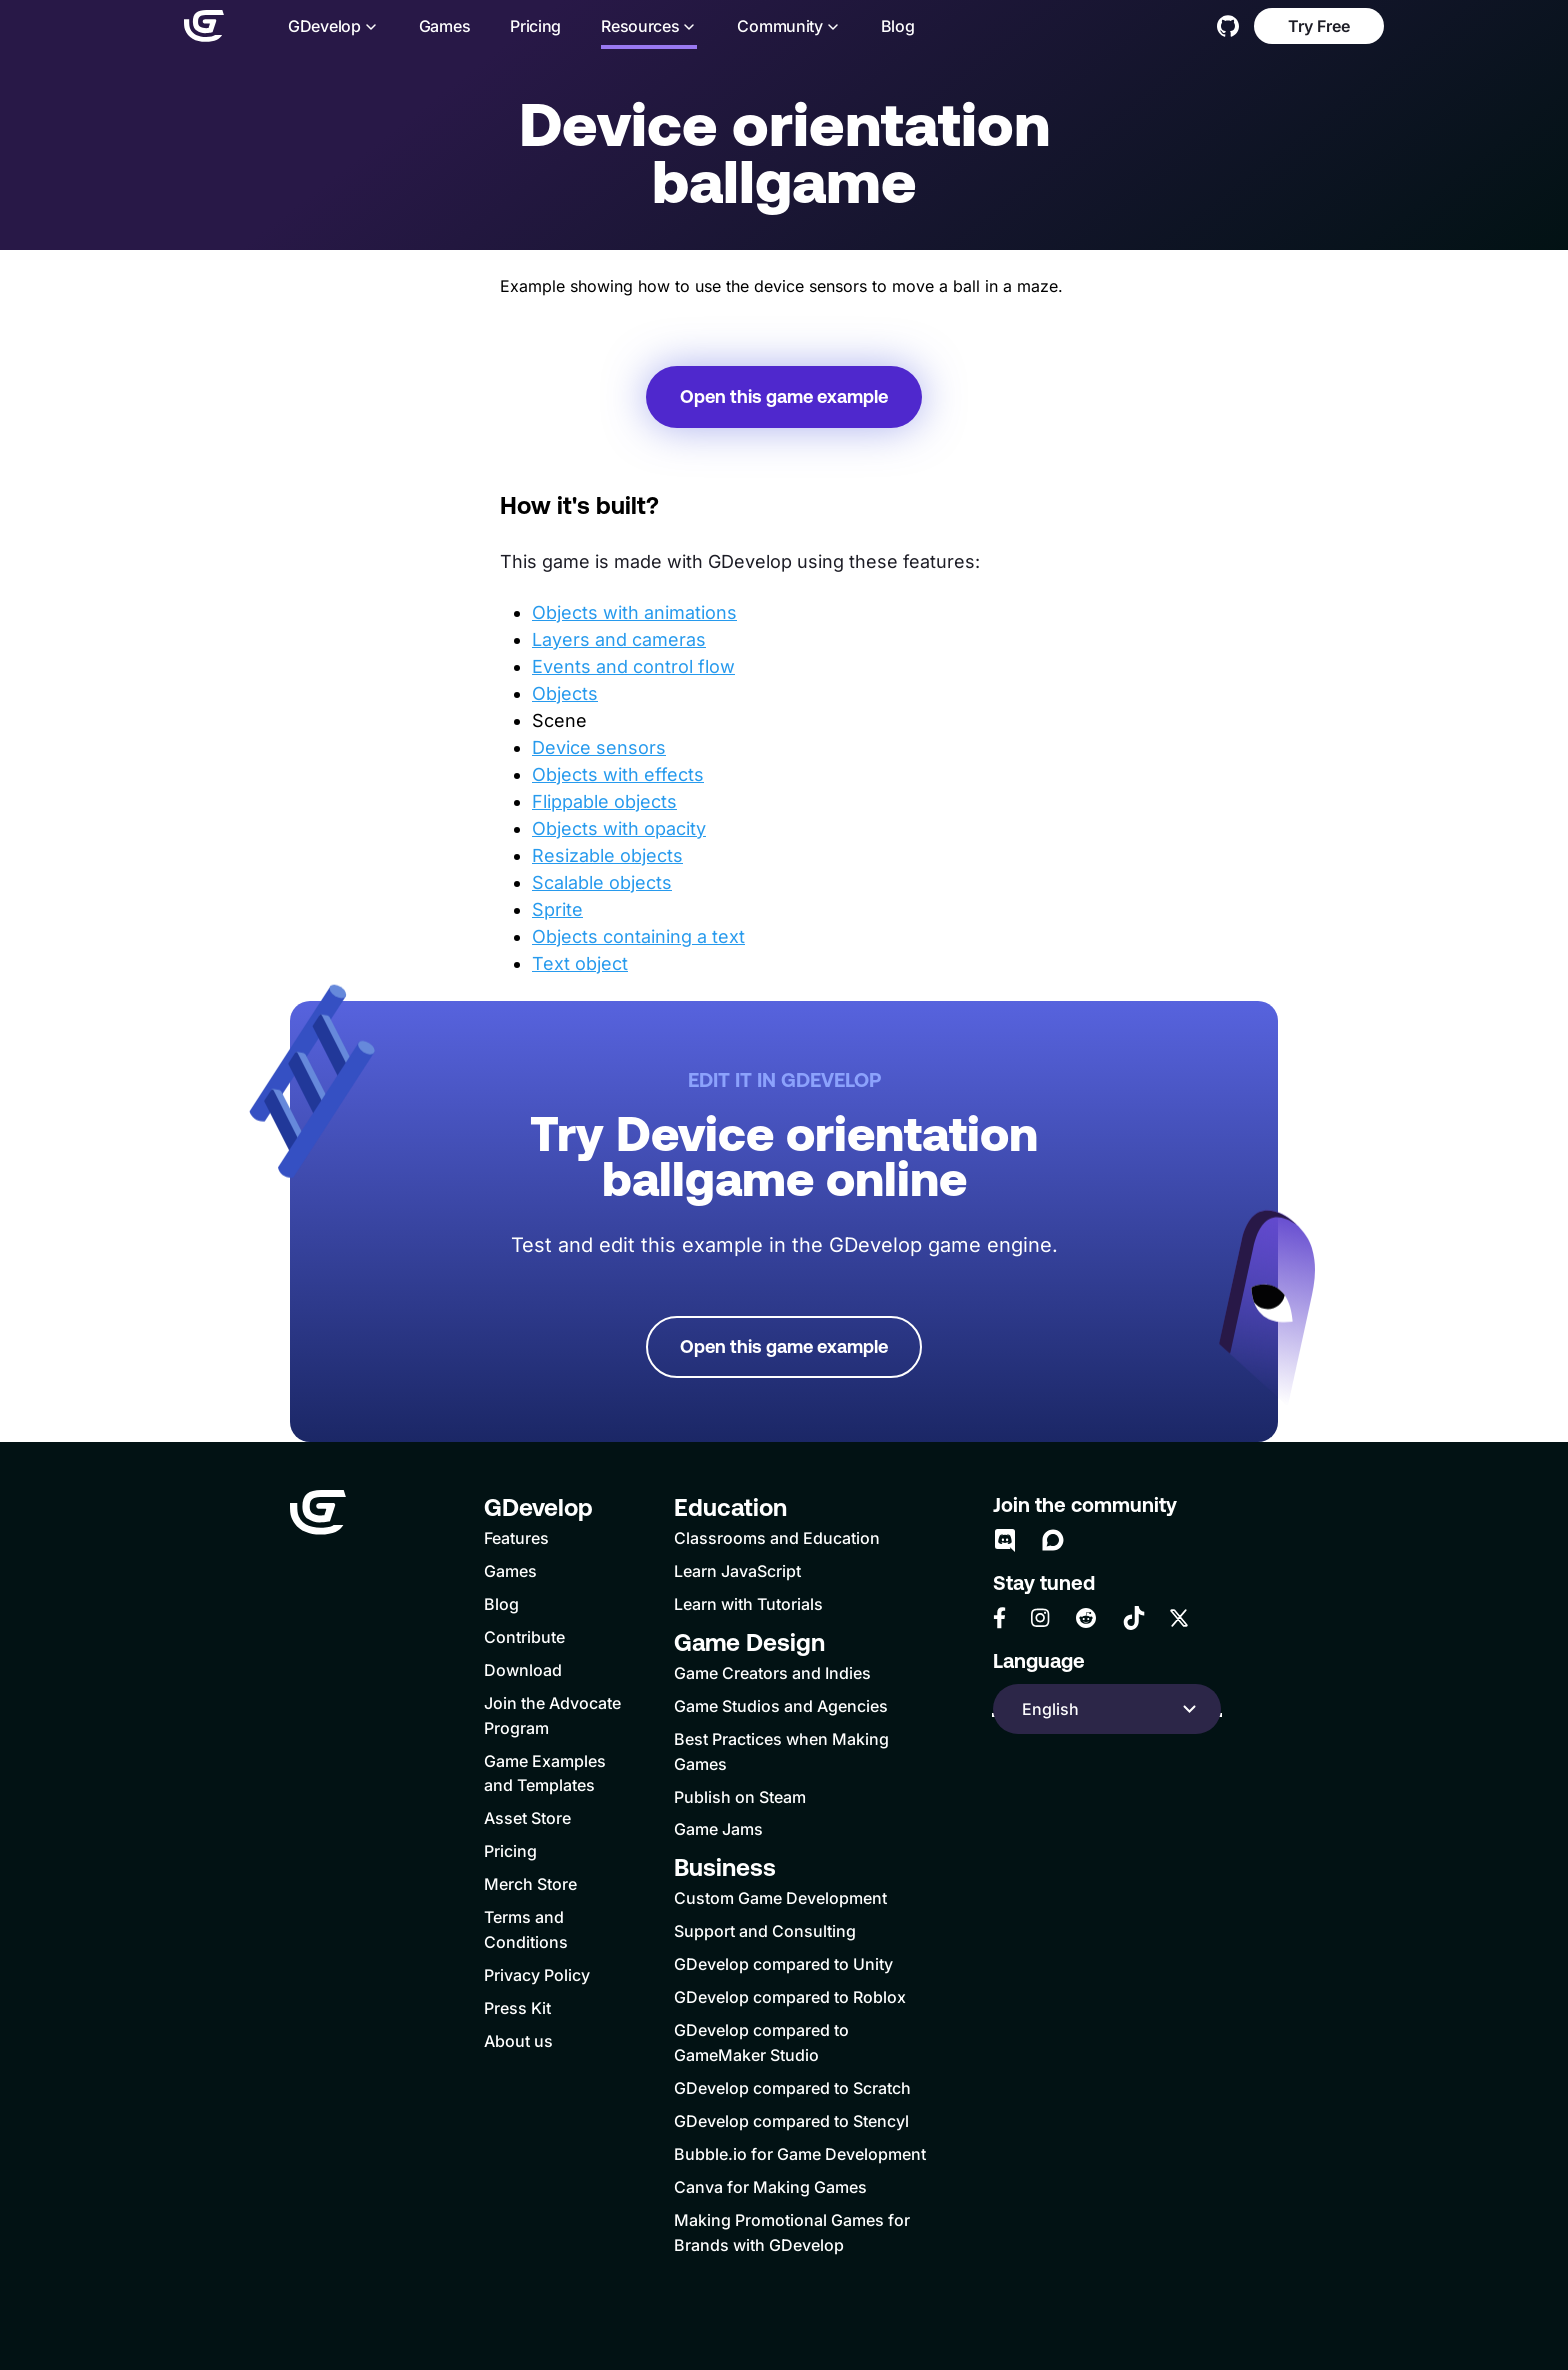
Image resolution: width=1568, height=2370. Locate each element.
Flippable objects (604, 801)
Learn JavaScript (737, 1571)
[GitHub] (1228, 26)
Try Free (1319, 26)
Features (516, 1538)
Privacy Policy (537, 1975)
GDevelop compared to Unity (783, 1964)
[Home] (204, 26)
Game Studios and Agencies (781, 1706)
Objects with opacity (619, 828)
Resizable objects (607, 855)
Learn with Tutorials (748, 1604)
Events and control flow (633, 666)
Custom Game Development (780, 1898)
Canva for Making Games (770, 2187)
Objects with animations (634, 612)
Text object (580, 963)
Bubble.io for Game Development (800, 2154)
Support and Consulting (765, 1931)
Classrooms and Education (777, 1538)
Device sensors (599, 747)
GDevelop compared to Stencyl (791, 2121)
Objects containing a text (638, 936)
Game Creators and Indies (772, 1673)
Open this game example (784, 396)
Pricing (535, 27)
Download (523, 1670)
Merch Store (530, 1884)
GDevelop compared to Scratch (792, 2088)
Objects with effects (618, 774)
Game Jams (718, 1829)
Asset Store (527, 1818)
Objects (565, 693)
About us (518, 2041)
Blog (898, 27)
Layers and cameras (619, 639)
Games (445, 27)
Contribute (524, 1637)
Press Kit (517, 2008)
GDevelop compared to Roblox (790, 1997)
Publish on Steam (740, 1797)
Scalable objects (602, 882)
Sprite (557, 909)
